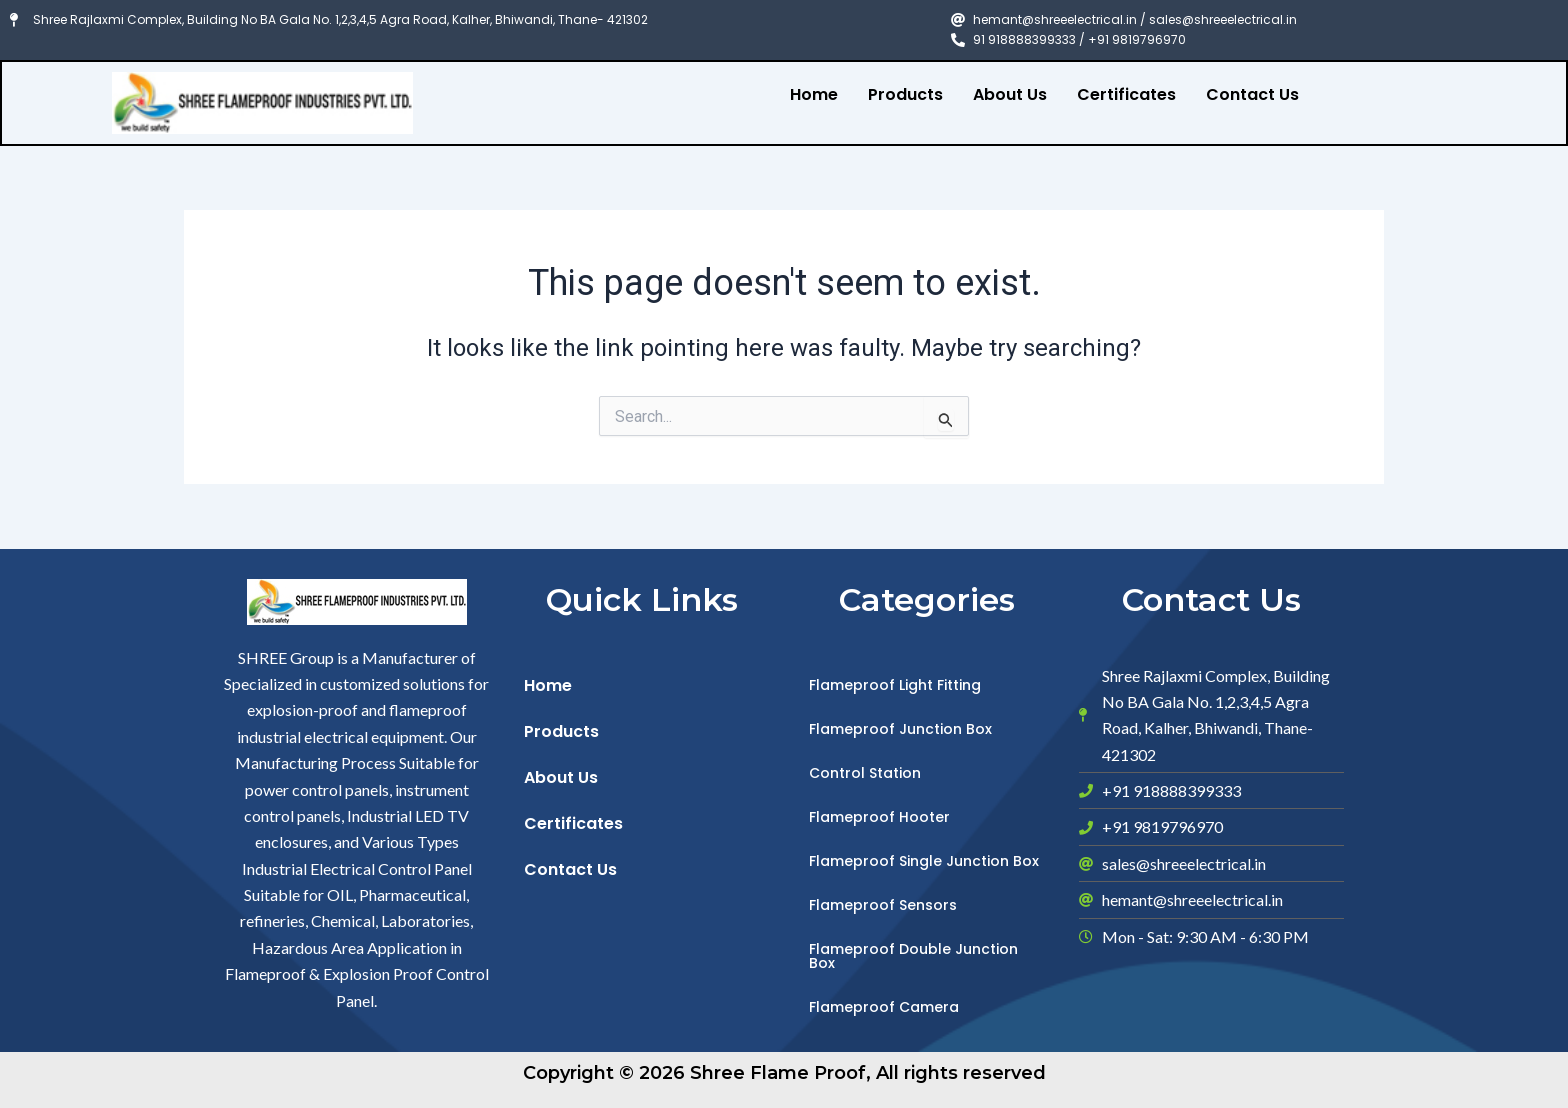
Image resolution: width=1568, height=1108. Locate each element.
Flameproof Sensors (883, 905)
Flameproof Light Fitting (895, 685)
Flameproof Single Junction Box (924, 861)
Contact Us (1252, 94)
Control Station (865, 773)
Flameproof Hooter (879, 817)
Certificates (1126, 94)
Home (814, 94)
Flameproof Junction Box (900, 729)
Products (905, 94)
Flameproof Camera (884, 1007)
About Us (1010, 94)
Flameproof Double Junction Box (913, 956)
